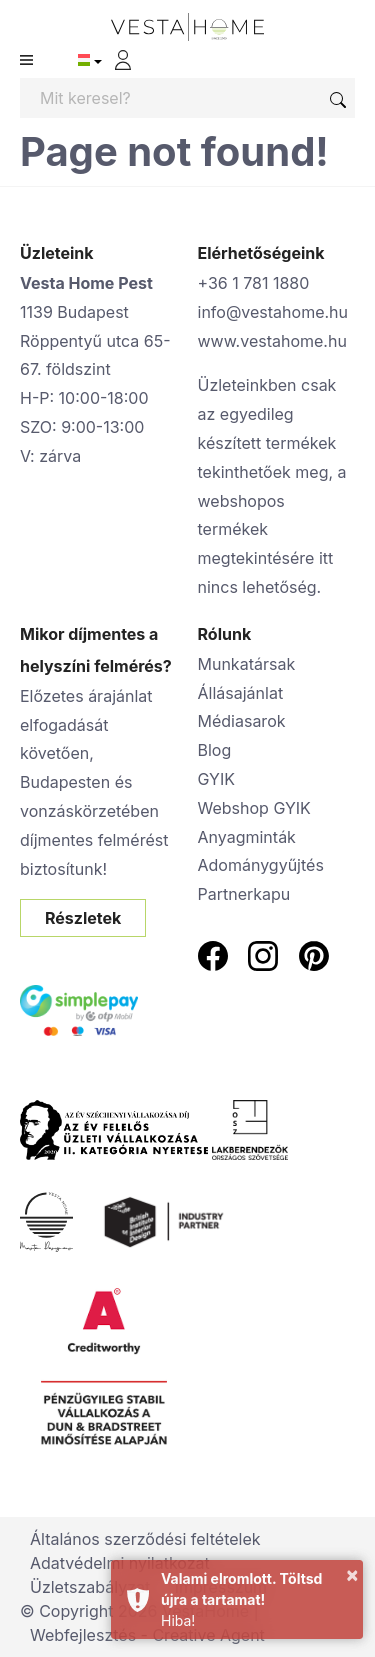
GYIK (216, 779)
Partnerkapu (244, 894)
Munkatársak (247, 664)
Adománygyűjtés (261, 865)
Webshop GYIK (254, 808)
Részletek (83, 918)
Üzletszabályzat (90, 1587)
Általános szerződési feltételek (145, 1539)
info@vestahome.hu (273, 312)
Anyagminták (247, 837)
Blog (215, 750)
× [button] (352, 1574)
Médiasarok (242, 721)
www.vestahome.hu (272, 341)
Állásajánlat (241, 693)
